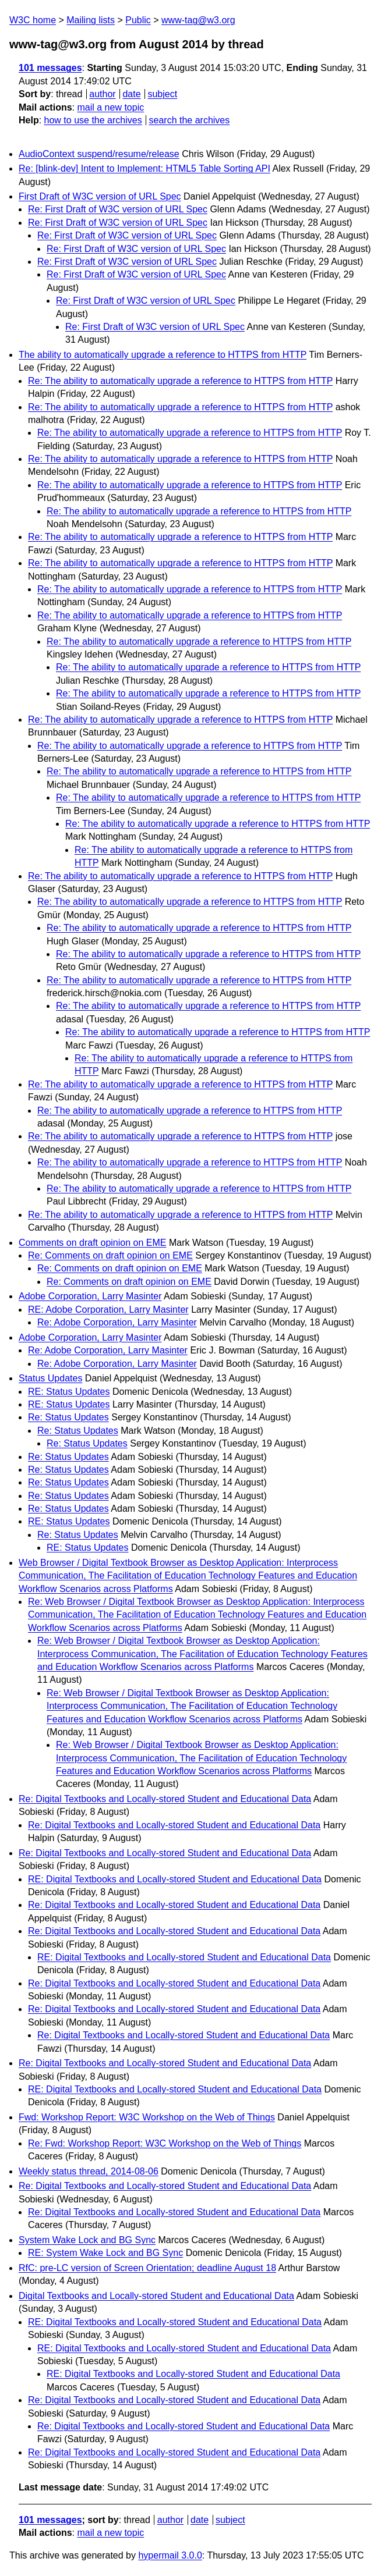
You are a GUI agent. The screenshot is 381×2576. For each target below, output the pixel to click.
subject (162, 94)
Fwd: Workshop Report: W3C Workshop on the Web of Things (147, 2117)
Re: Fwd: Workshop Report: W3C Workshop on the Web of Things (164, 2143)
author (102, 94)
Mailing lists (90, 20)
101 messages (50, 68)
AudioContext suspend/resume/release (99, 154)
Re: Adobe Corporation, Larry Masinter (117, 1322)
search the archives (189, 120)
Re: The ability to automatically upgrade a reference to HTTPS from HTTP (180, 381)
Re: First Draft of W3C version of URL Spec (117, 209)
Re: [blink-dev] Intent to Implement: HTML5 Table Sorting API (144, 168)
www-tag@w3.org (198, 20)
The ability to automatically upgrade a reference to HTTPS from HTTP (162, 355)
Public (138, 20)
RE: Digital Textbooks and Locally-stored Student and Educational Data (175, 1879)
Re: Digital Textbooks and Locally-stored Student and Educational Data (165, 1799)
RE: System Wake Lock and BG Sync (105, 2253)
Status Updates (50, 1378)
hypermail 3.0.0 (170, 2555)
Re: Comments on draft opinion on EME (110, 1255)
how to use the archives (93, 120)
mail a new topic (110, 107)
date (131, 94)
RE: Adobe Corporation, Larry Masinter (108, 1309)
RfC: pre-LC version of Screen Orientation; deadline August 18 (147, 2268)
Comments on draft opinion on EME (92, 1243)
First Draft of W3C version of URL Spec (100, 196)
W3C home (32, 20)
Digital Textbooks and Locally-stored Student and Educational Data (156, 2296)
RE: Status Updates (69, 1392)
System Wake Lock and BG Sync (87, 2240)
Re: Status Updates (68, 1417)
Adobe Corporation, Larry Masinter (90, 1296)
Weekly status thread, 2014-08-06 (88, 2171)
